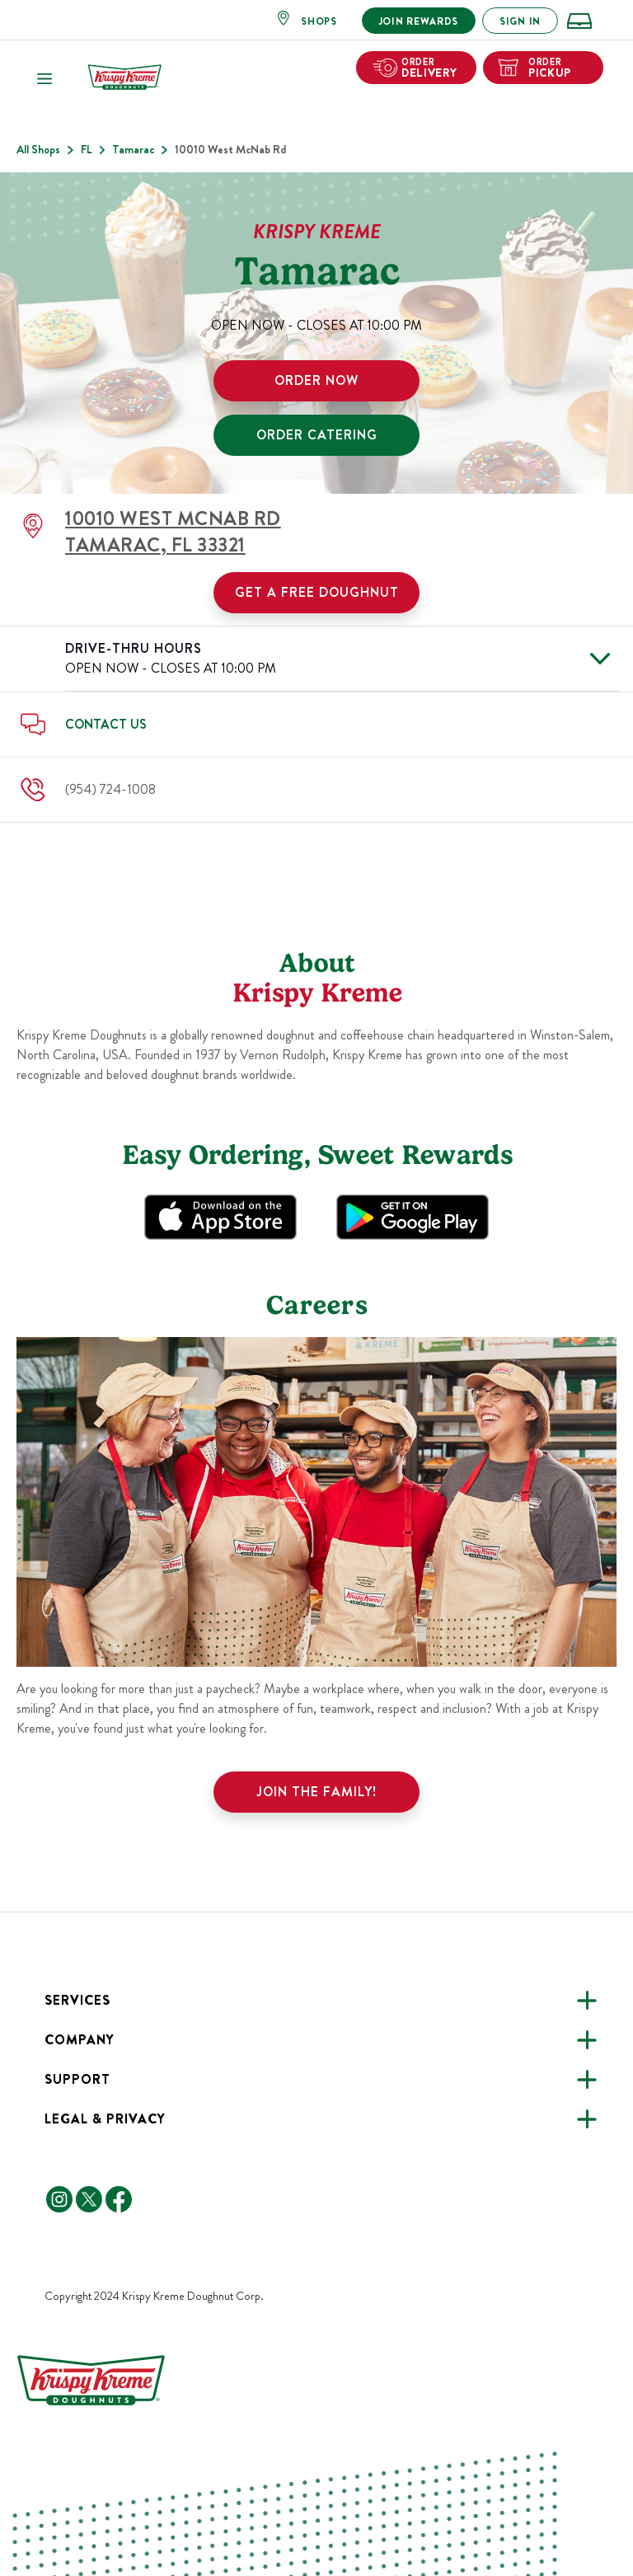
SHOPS (319, 21)
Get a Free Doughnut (317, 592)
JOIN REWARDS (418, 21)
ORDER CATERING (316, 434)
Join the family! (317, 1791)
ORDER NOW (316, 380)
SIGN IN (520, 21)
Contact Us (106, 724)
